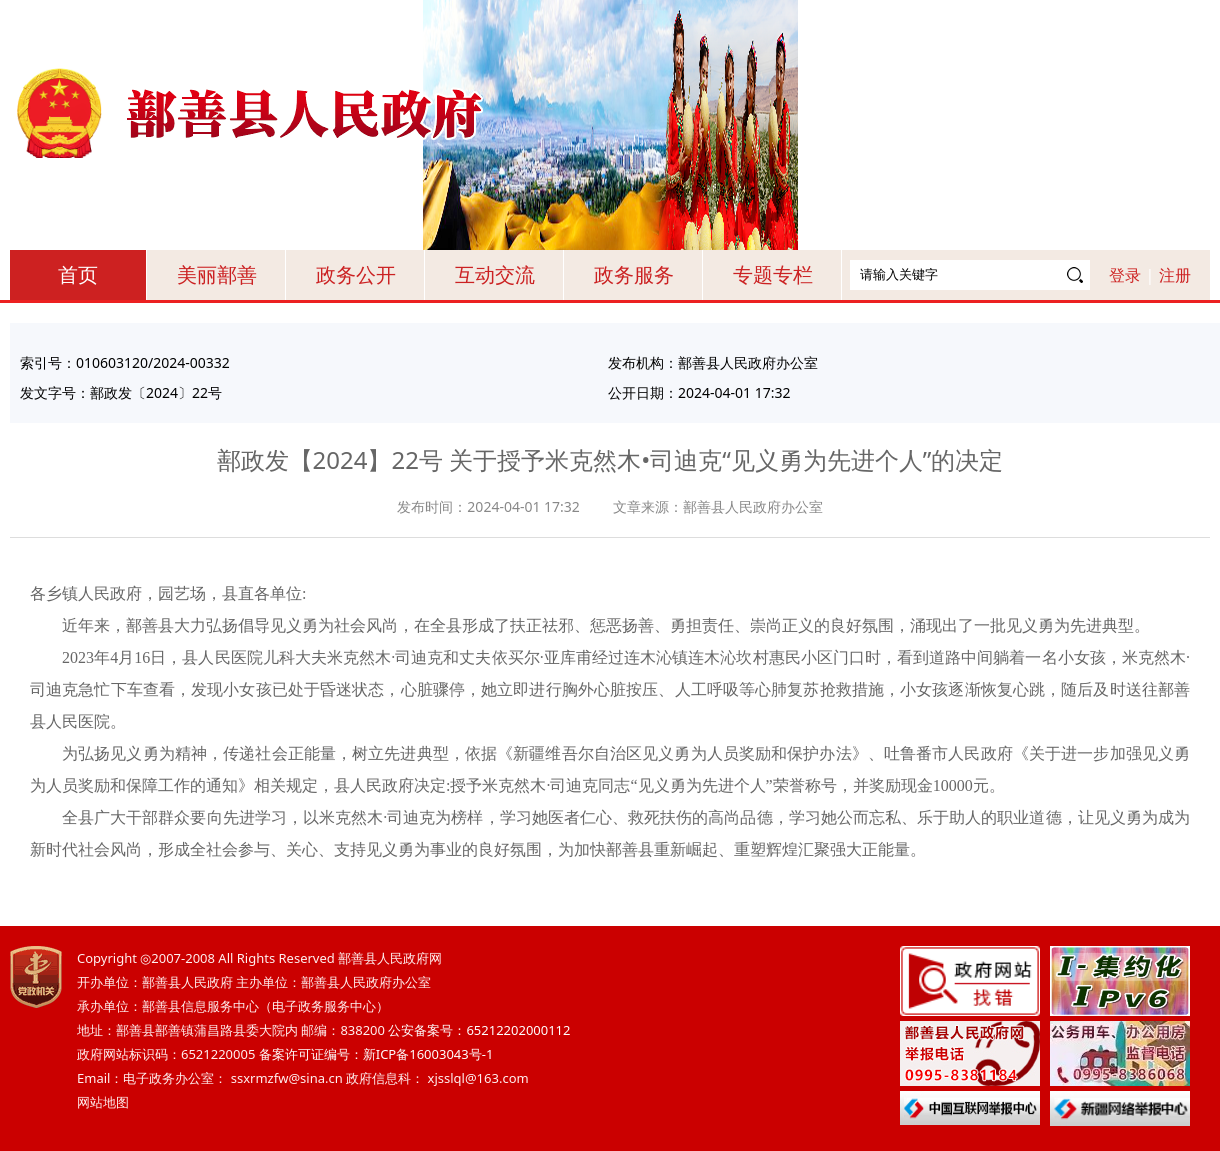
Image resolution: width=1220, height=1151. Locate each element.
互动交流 (495, 274)
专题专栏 (773, 274)
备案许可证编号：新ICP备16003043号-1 (376, 1054)
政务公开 (356, 274)
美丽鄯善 (217, 274)
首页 (78, 274)
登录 (1125, 275)
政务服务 (634, 274)
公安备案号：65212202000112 (479, 1030)
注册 (1175, 275)
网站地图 (103, 1102)
